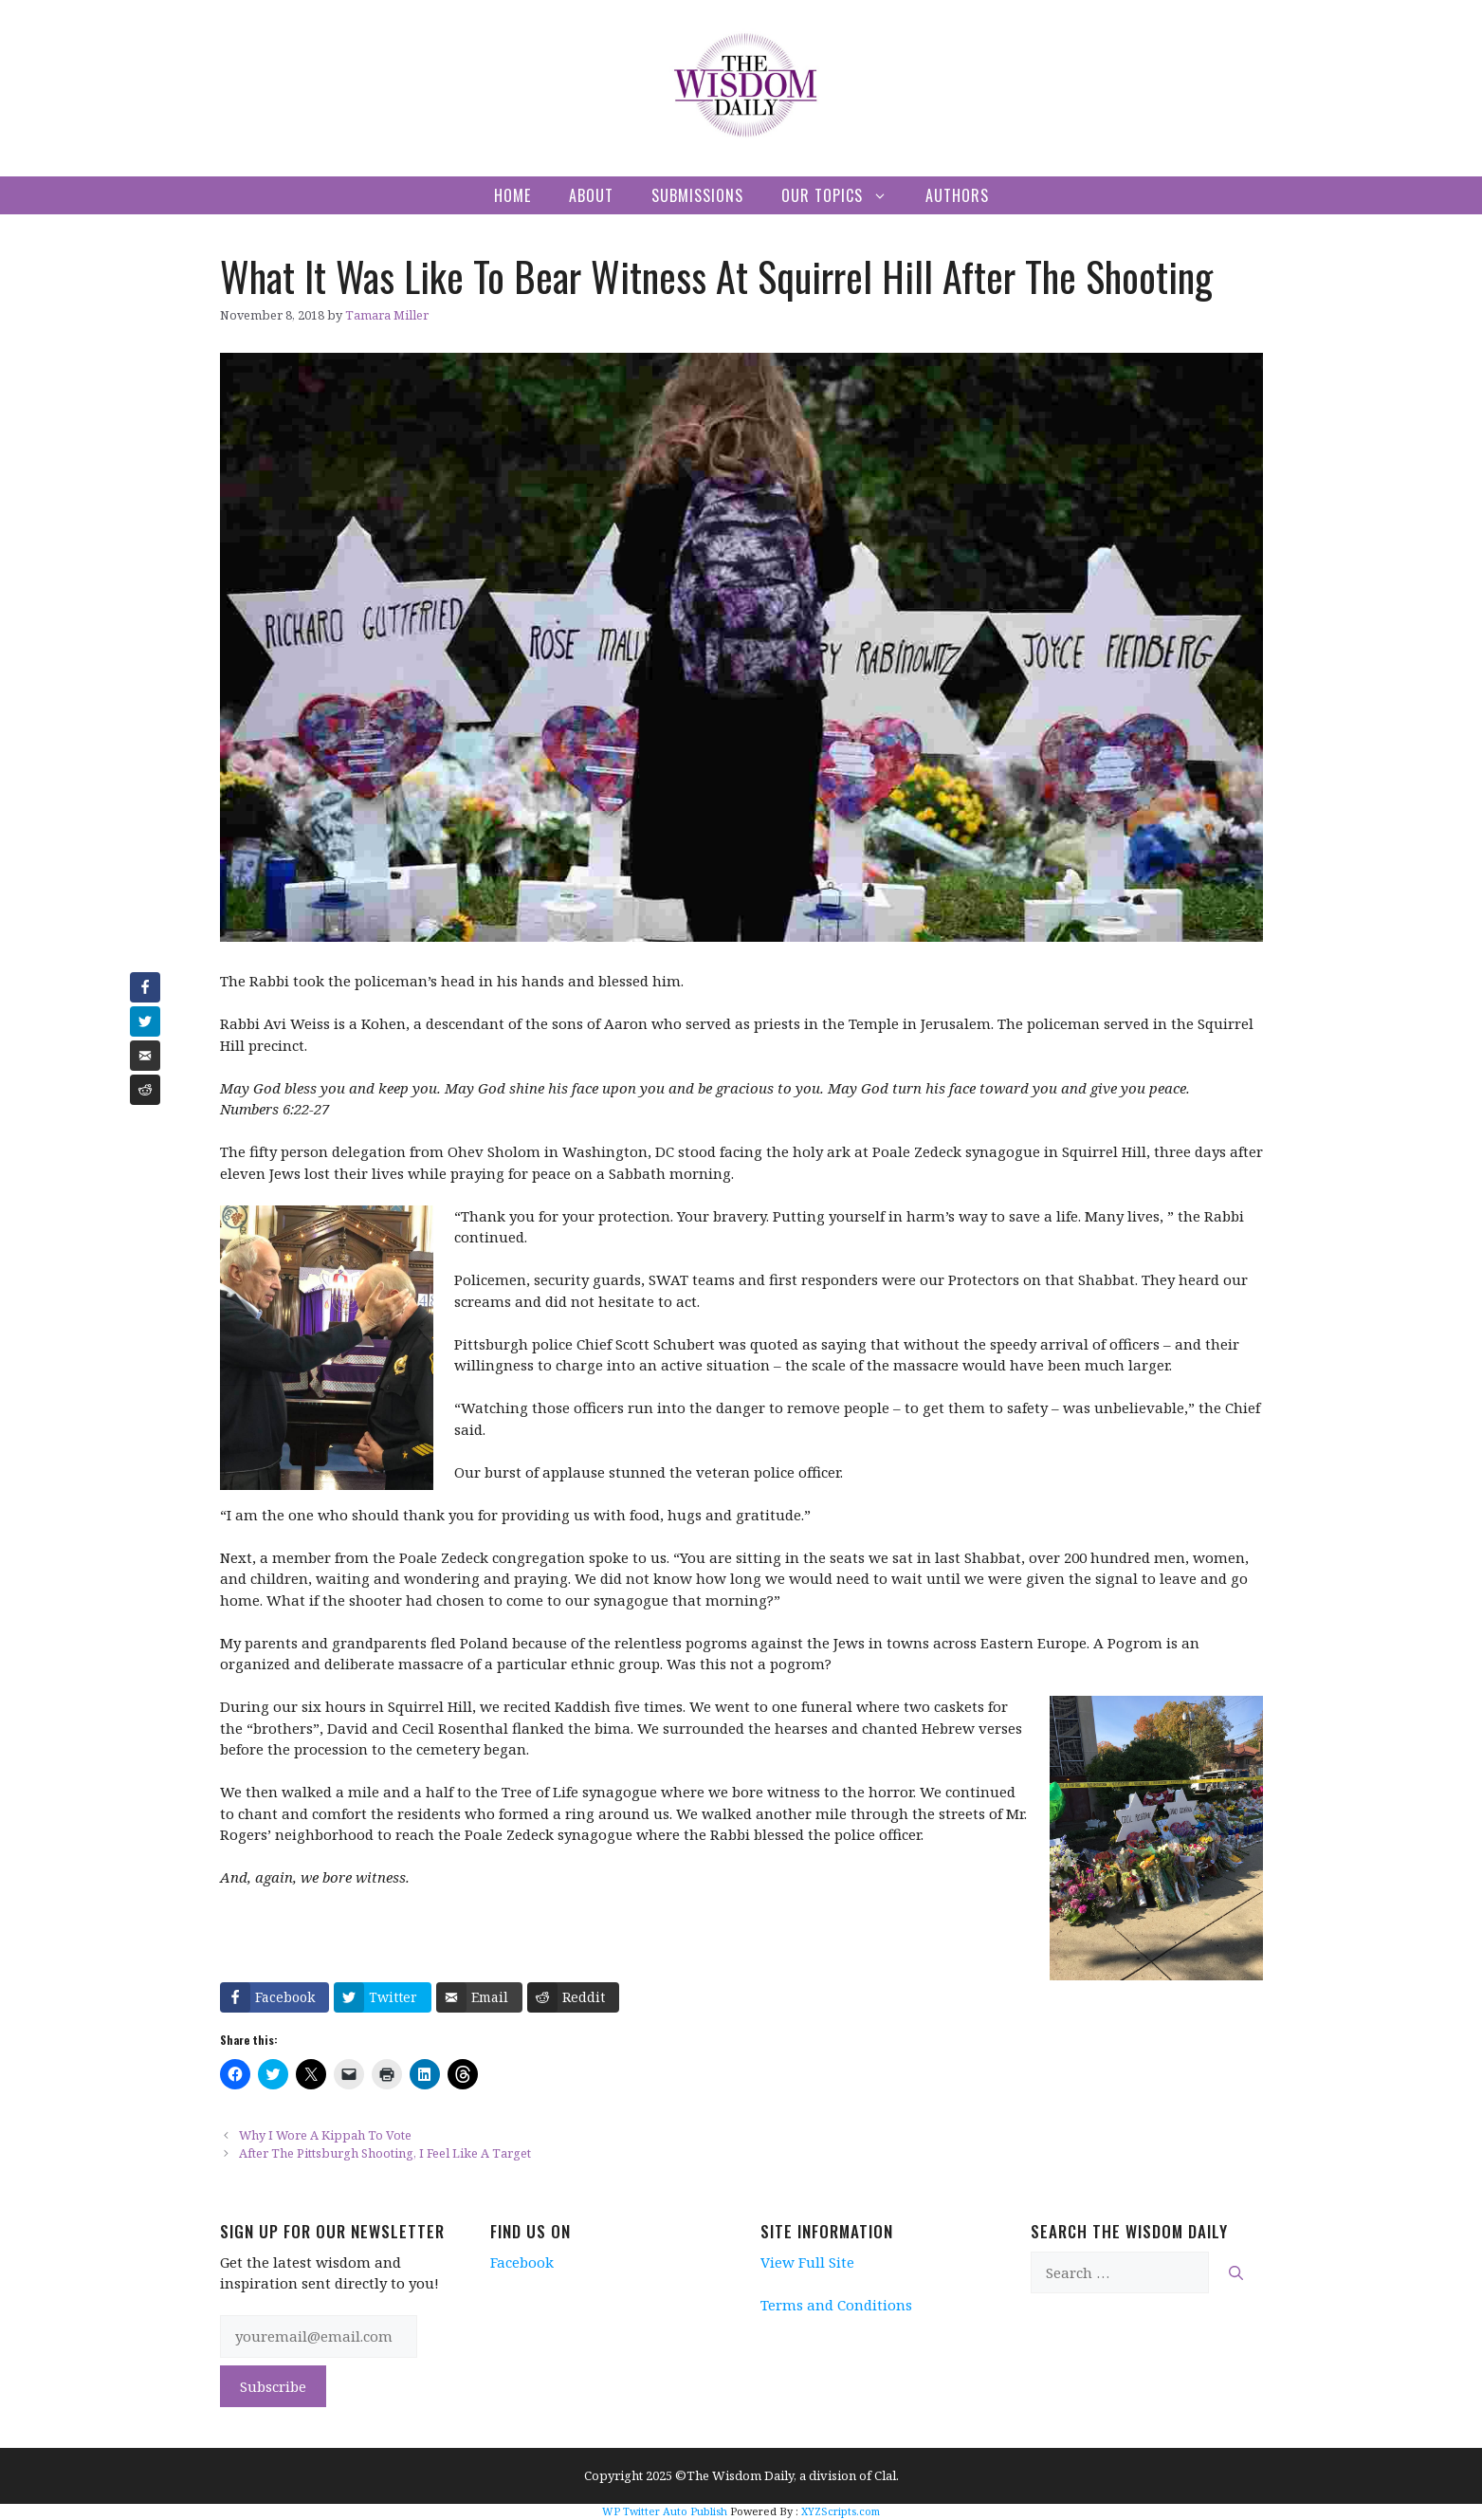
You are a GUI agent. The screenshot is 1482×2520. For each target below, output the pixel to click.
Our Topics (843, 195)
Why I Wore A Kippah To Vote (325, 2134)
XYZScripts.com (840, 2511)
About (591, 195)
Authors (957, 195)
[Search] (1236, 2273)
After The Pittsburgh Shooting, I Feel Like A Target (385, 2152)
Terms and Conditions (836, 2304)
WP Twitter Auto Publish (664, 2511)
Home (512, 195)
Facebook (522, 2262)
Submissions (697, 195)
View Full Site (807, 2262)
